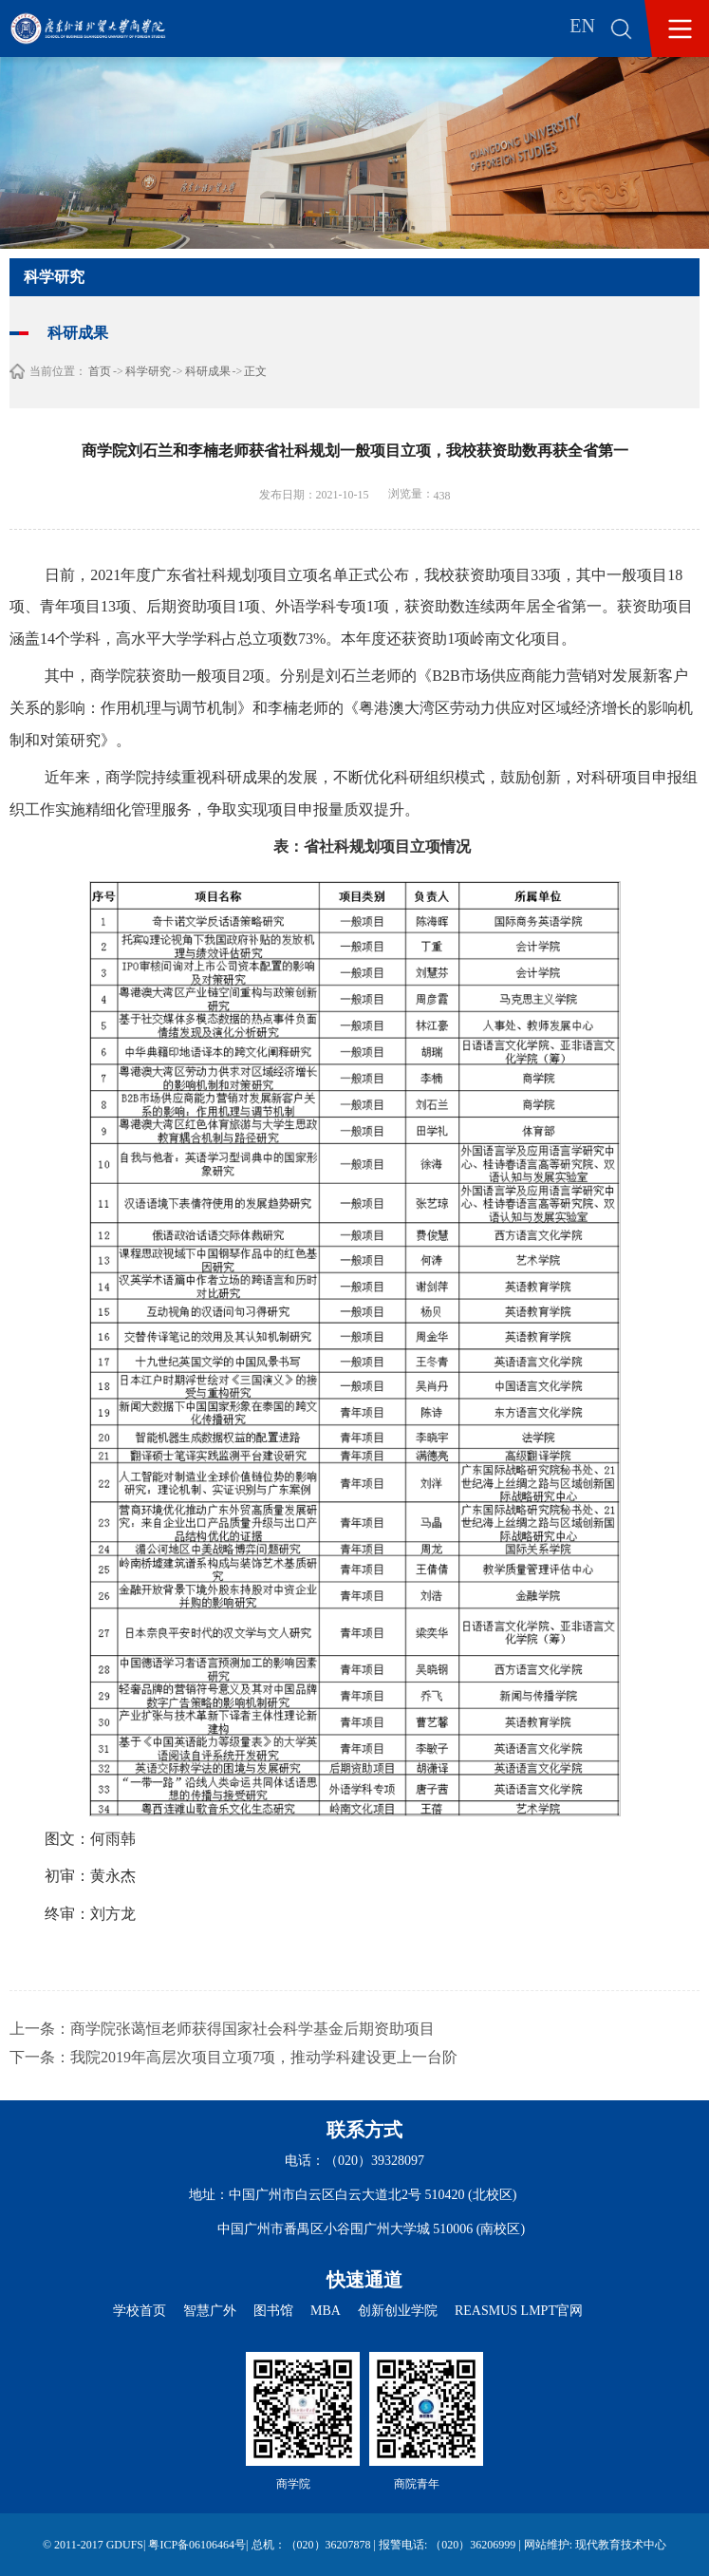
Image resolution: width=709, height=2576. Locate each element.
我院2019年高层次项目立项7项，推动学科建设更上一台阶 (263, 2057)
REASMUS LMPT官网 (519, 2310)
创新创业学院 (398, 2310)
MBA (325, 2310)
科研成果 (208, 371)
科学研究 (148, 371)
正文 (255, 371)
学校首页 (139, 2310)
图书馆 (273, 2310)
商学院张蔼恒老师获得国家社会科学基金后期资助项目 (252, 2029)
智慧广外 (209, 2310)
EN (582, 25)
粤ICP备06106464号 (197, 2544)
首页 (99, 371)
